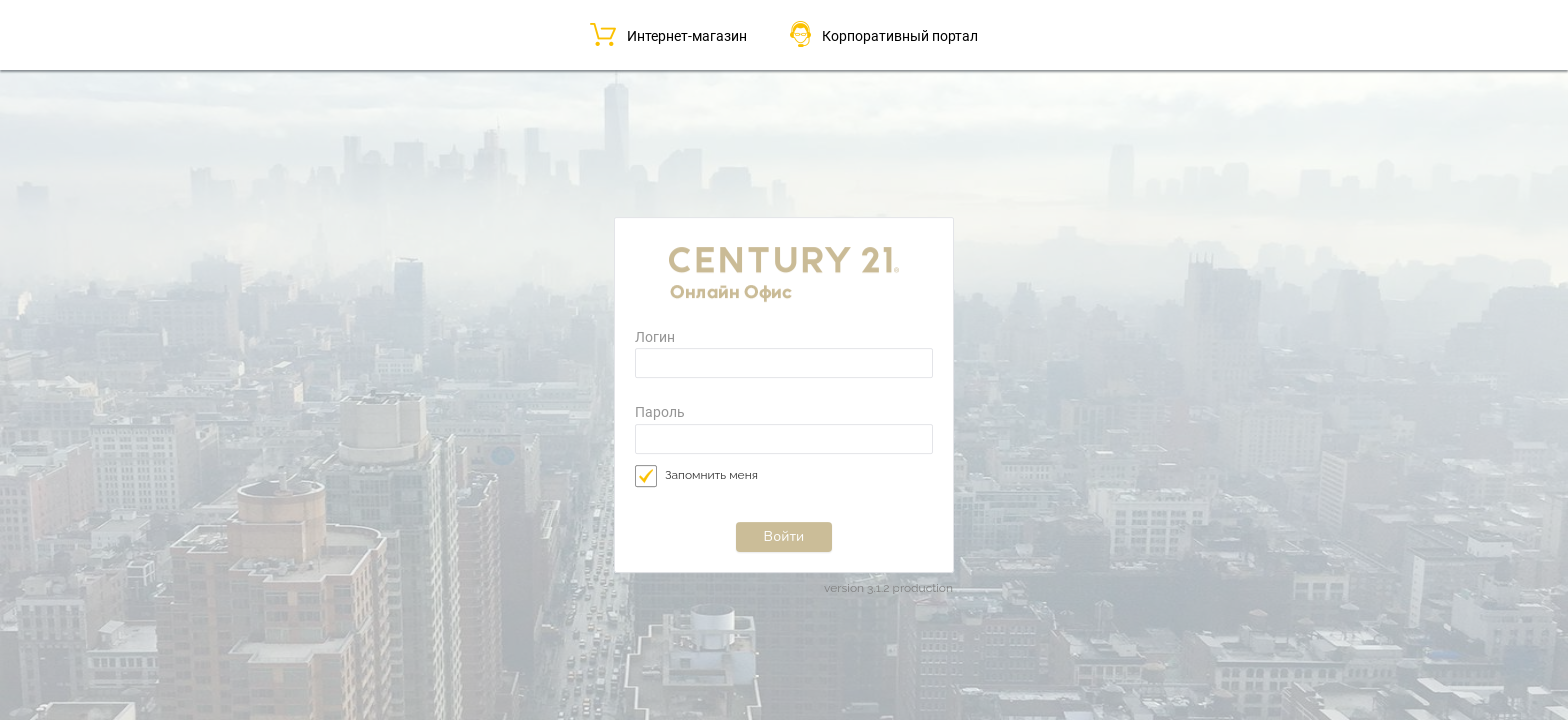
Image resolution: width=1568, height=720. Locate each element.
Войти (784, 536)
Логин (655, 337)
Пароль (660, 413)
